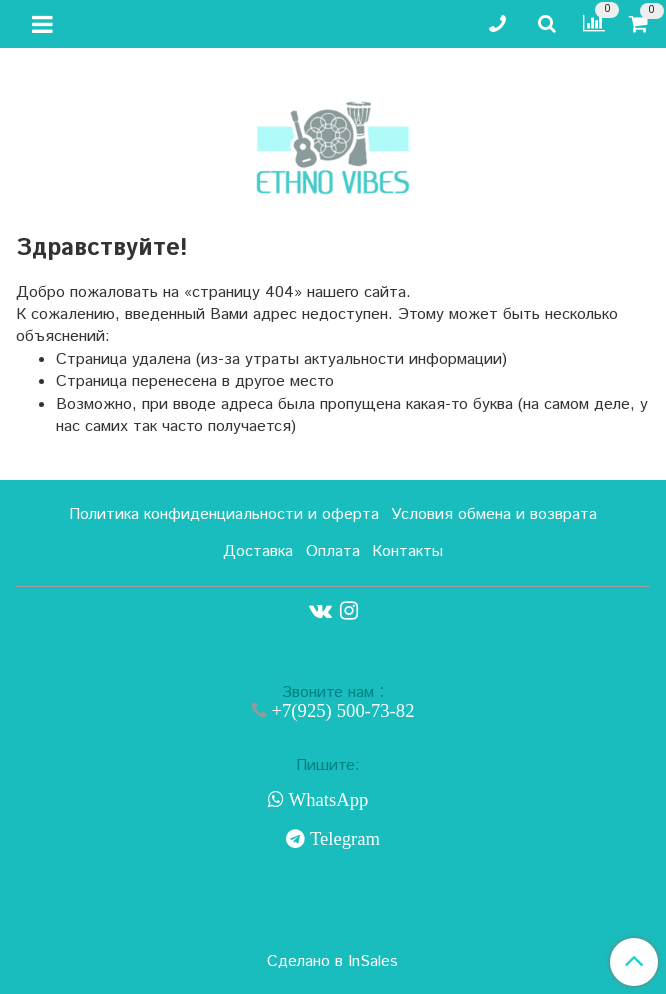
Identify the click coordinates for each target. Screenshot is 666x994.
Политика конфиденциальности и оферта (224, 514)
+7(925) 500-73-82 (341, 710)
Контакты (407, 551)
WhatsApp (326, 800)
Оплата (333, 551)
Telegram (342, 839)
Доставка (258, 551)
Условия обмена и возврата (494, 514)
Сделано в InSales (332, 962)
